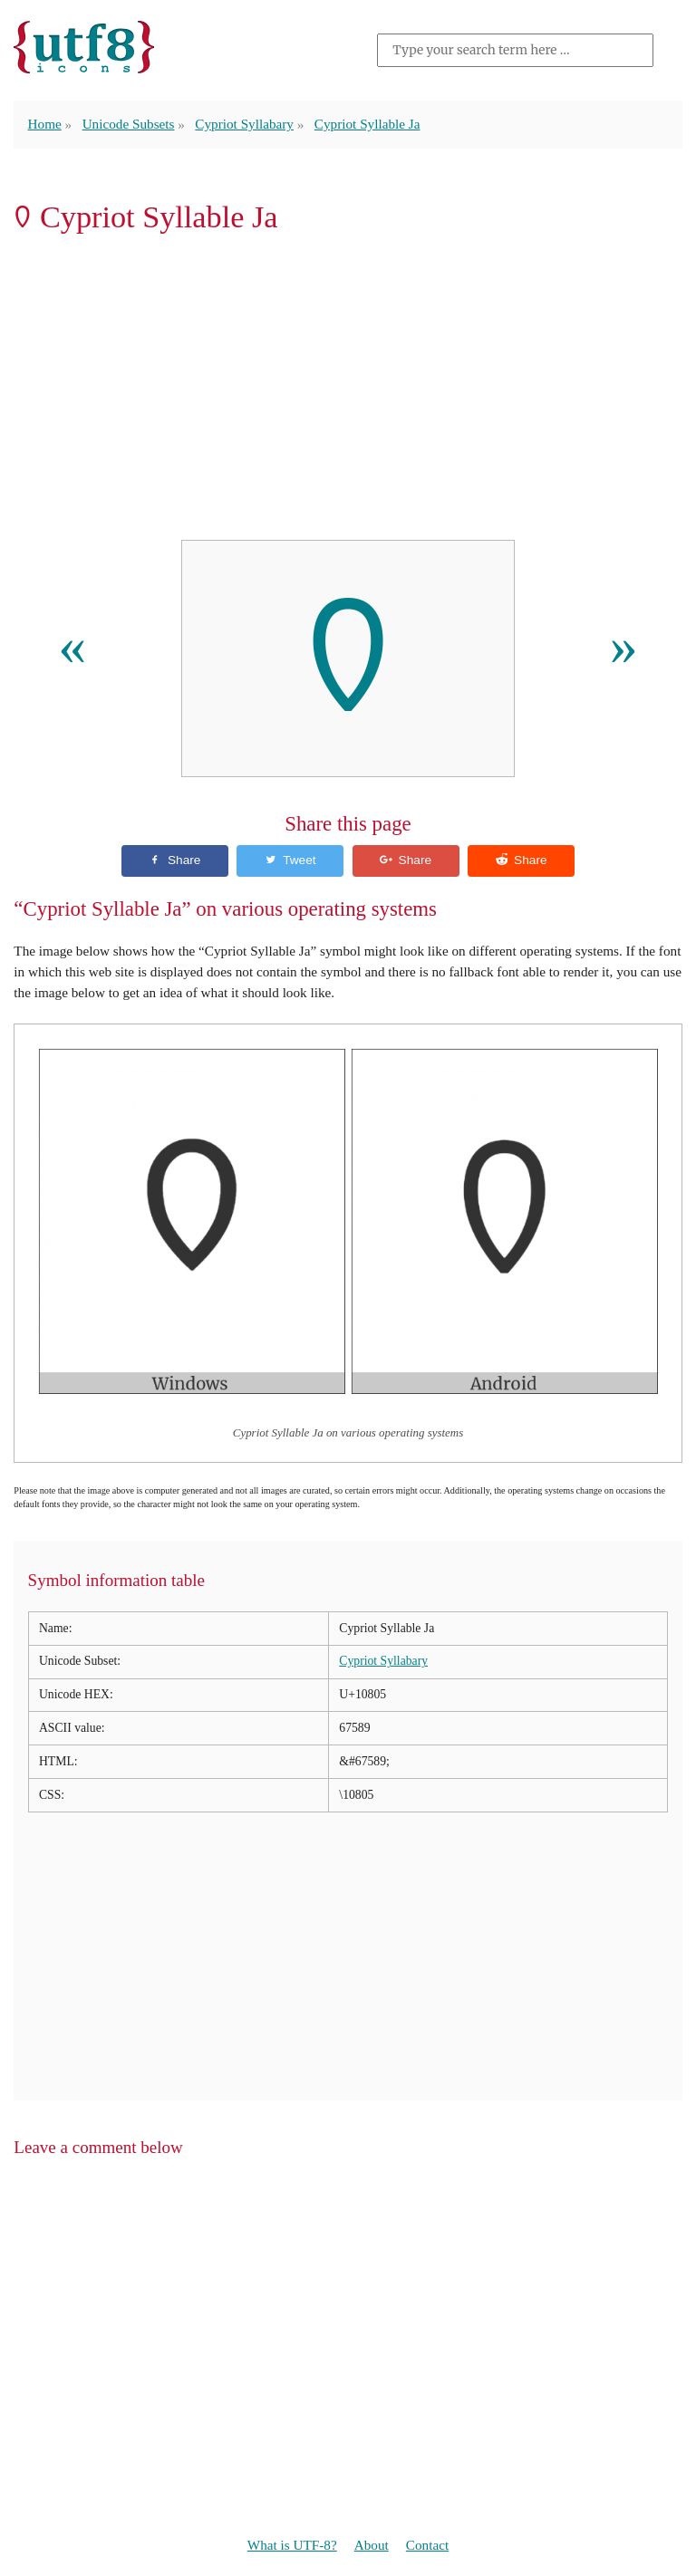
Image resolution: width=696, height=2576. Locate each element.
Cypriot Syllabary (244, 123)
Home (45, 123)
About (371, 2544)
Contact (427, 2544)
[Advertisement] (348, 392)
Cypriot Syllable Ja (367, 123)
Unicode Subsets (128, 123)
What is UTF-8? (292, 2544)
